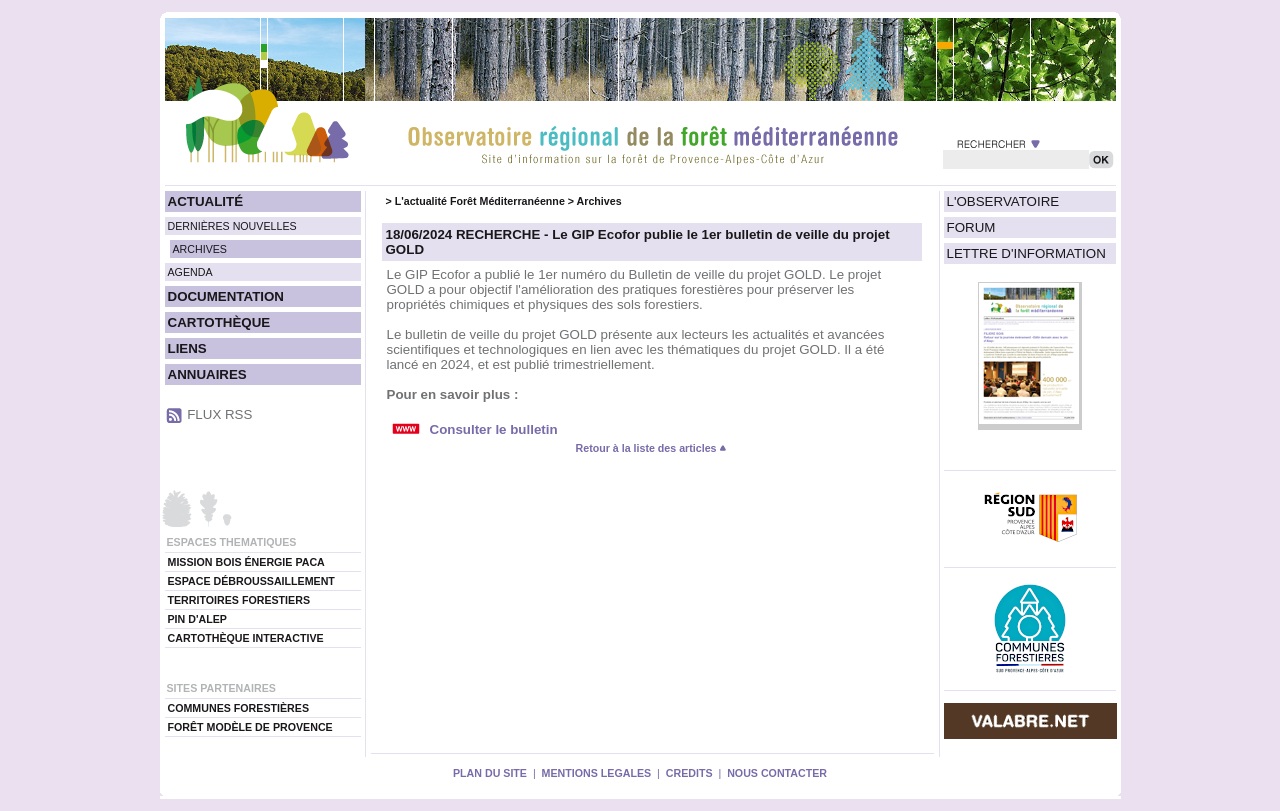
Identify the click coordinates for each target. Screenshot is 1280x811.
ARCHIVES (200, 249)
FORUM (971, 227)
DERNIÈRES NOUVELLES (232, 226)
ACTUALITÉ (206, 201)
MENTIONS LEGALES (597, 773)
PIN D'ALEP (197, 619)
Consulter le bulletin (494, 429)
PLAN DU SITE (490, 773)
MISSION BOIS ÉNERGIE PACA (246, 562)
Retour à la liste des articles (652, 448)
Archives (599, 201)
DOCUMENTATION (226, 296)
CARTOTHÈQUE (219, 322)
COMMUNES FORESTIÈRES (239, 708)
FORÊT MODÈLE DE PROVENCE (250, 727)
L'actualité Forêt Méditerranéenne (480, 201)
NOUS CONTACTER (777, 773)
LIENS (187, 348)
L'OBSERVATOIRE (1003, 201)
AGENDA (190, 272)
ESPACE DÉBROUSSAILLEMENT (251, 581)
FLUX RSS (219, 414)
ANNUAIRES (207, 374)
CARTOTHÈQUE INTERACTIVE (246, 638)
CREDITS (689, 773)
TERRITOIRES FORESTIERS (239, 600)
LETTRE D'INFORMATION (1026, 253)
